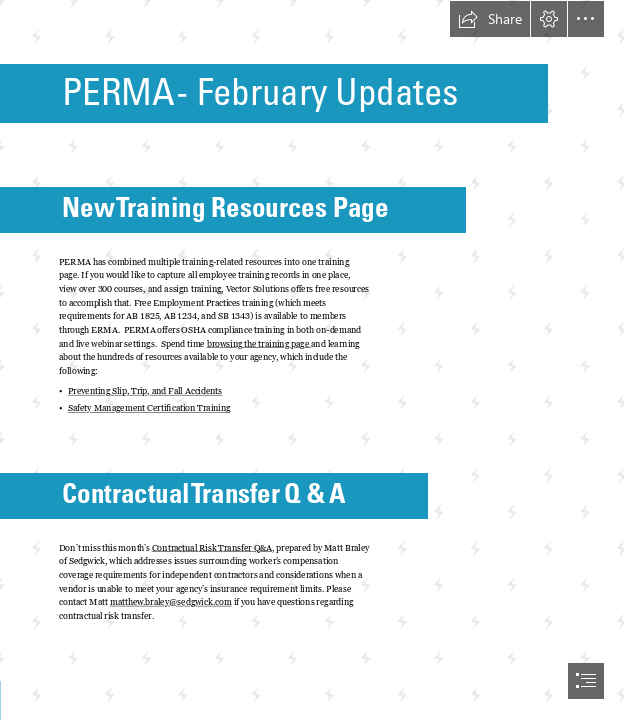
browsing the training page (259, 343)
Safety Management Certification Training (149, 408)
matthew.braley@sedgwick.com (171, 602)
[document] (312, 360)
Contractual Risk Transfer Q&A (212, 547)
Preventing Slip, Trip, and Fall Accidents (145, 391)
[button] (490, 19)
